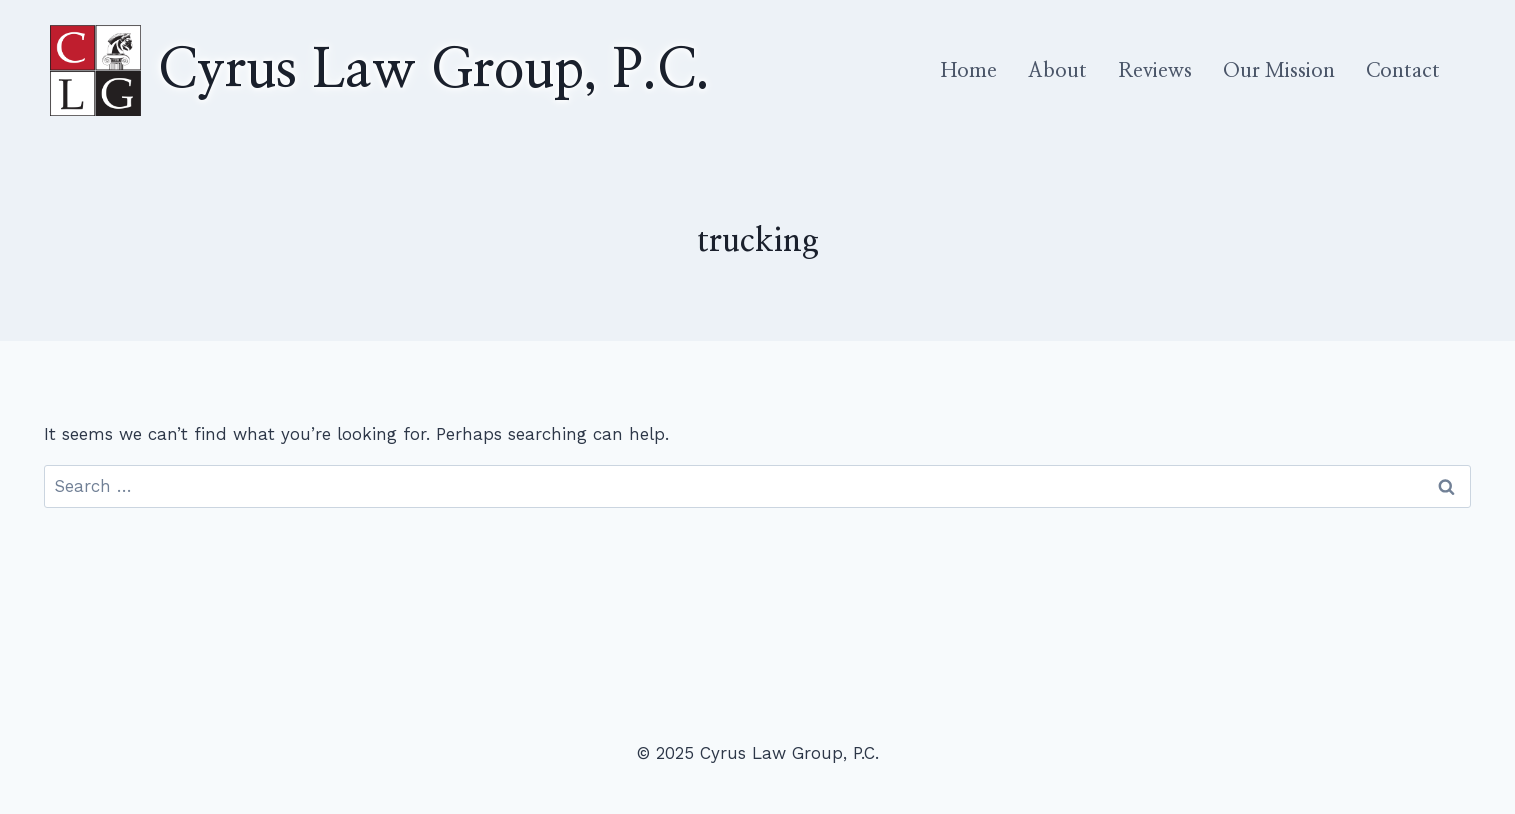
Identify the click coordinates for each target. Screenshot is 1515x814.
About (1057, 71)
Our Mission (1279, 71)
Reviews (1155, 71)
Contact (1403, 71)
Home (969, 71)
